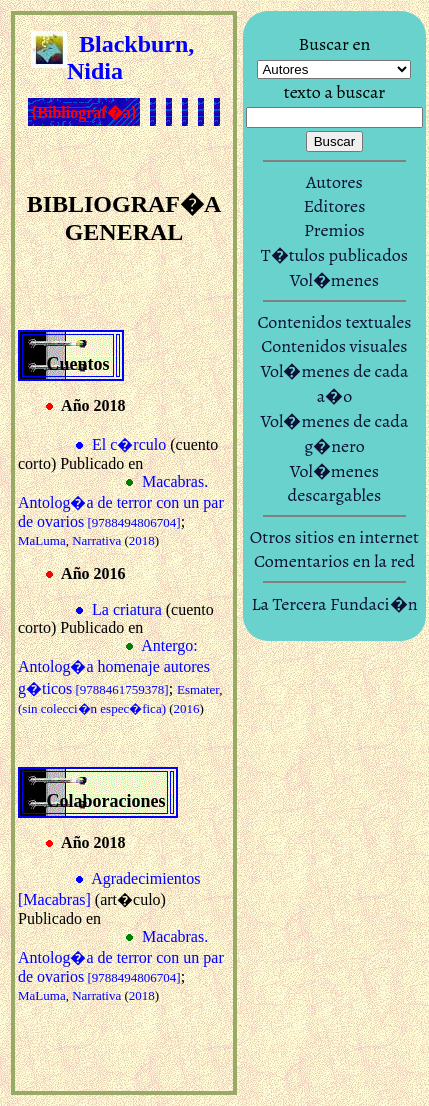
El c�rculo (129, 444)
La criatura (127, 609)
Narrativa (96, 540)
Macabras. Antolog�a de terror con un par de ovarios (121, 501)
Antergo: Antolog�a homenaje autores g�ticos (114, 667)
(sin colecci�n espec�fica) (92, 708)
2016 (187, 708)
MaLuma (42, 540)
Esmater (198, 689)
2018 (142, 540)
